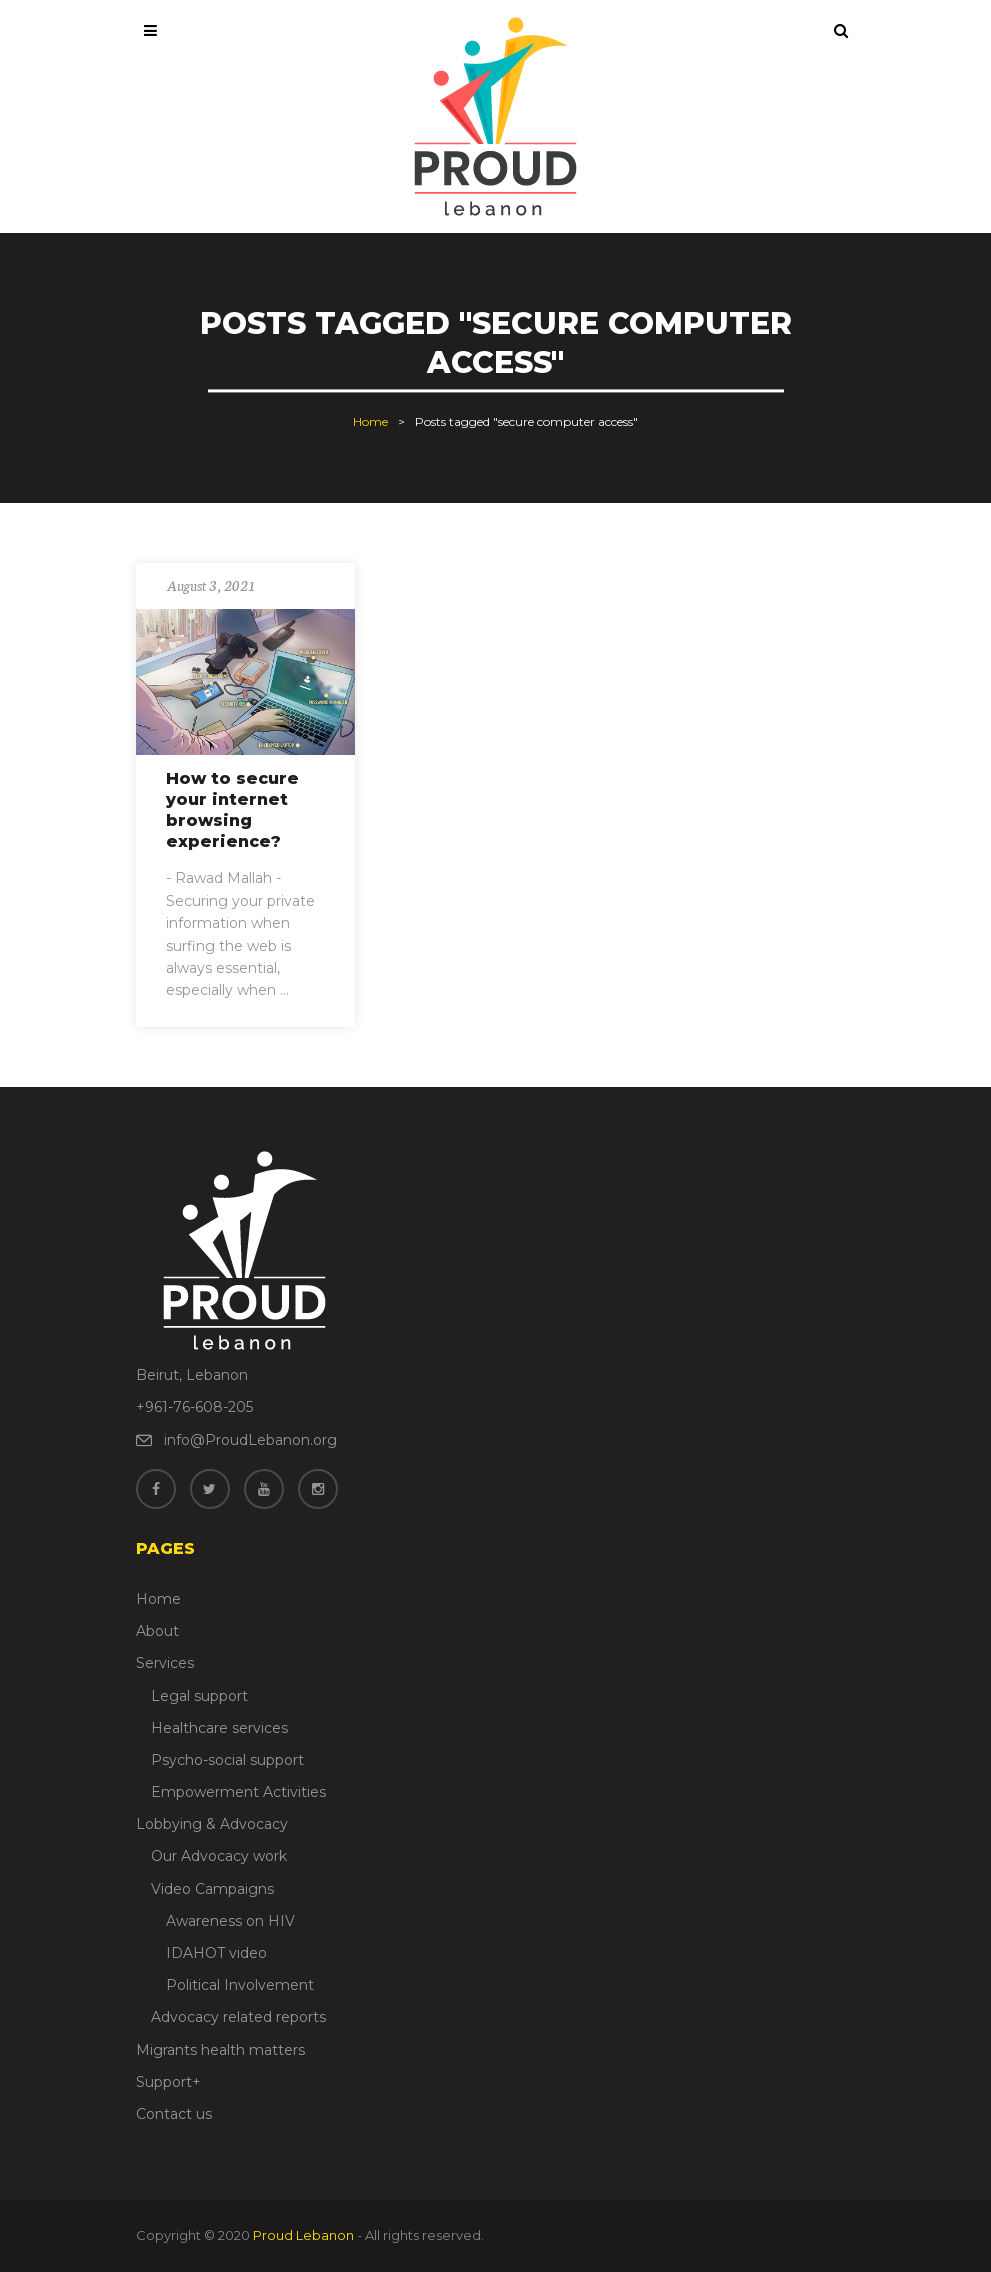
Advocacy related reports (238, 2017)
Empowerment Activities (238, 1792)
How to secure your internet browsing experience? (232, 809)
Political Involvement (240, 1985)
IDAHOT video (216, 1953)
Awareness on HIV (230, 1921)
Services (165, 1663)
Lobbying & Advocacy (212, 1824)
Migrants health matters (220, 2050)
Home (370, 421)
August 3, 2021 (210, 585)
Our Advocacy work (219, 1856)
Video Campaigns (212, 1889)
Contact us (174, 2114)
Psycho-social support (227, 1760)
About (157, 1631)
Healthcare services (219, 1728)
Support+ (168, 2082)
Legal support (199, 1696)
